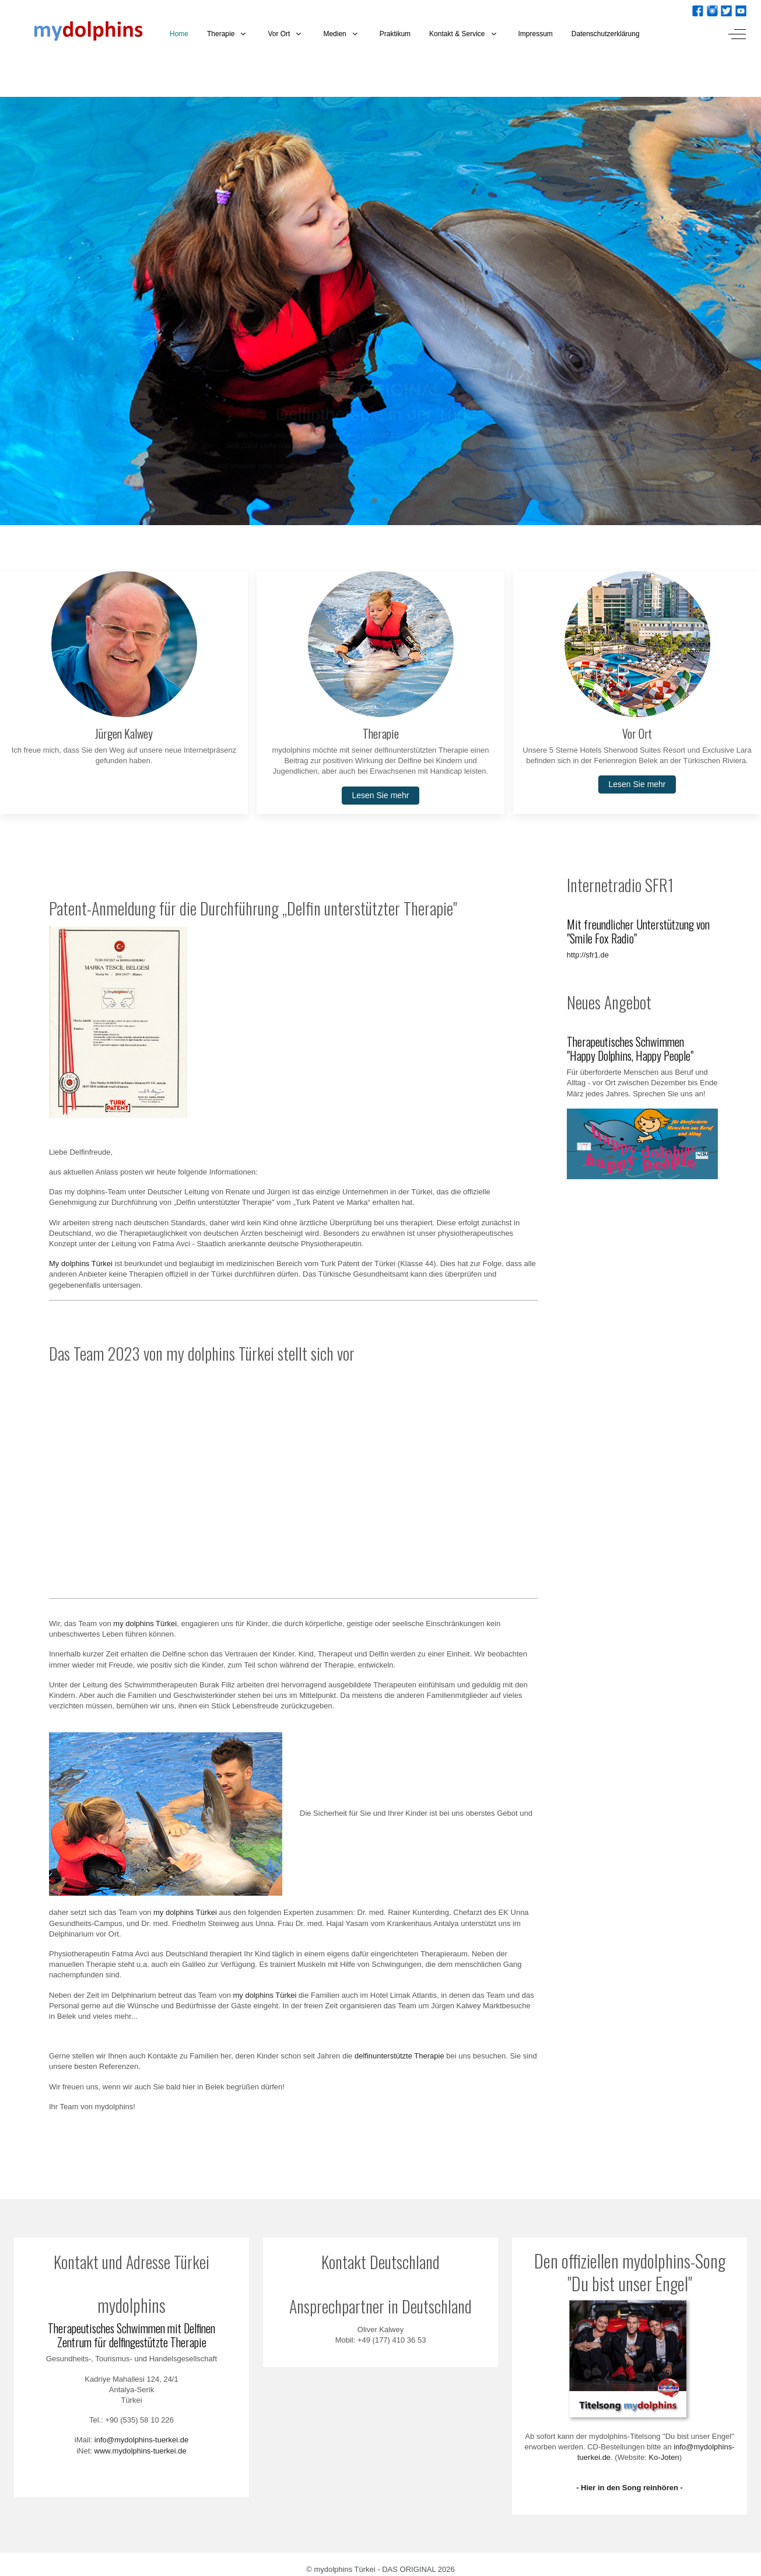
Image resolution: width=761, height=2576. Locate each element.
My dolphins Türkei (81, 1263)
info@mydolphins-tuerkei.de (141, 2439)
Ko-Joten (664, 2457)
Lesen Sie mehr (380, 794)
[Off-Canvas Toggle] (737, 34)
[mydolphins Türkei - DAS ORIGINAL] (80, 34)
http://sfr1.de (588, 954)
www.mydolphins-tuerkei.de (140, 2450)
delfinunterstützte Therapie (399, 2055)
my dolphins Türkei (145, 1623)
